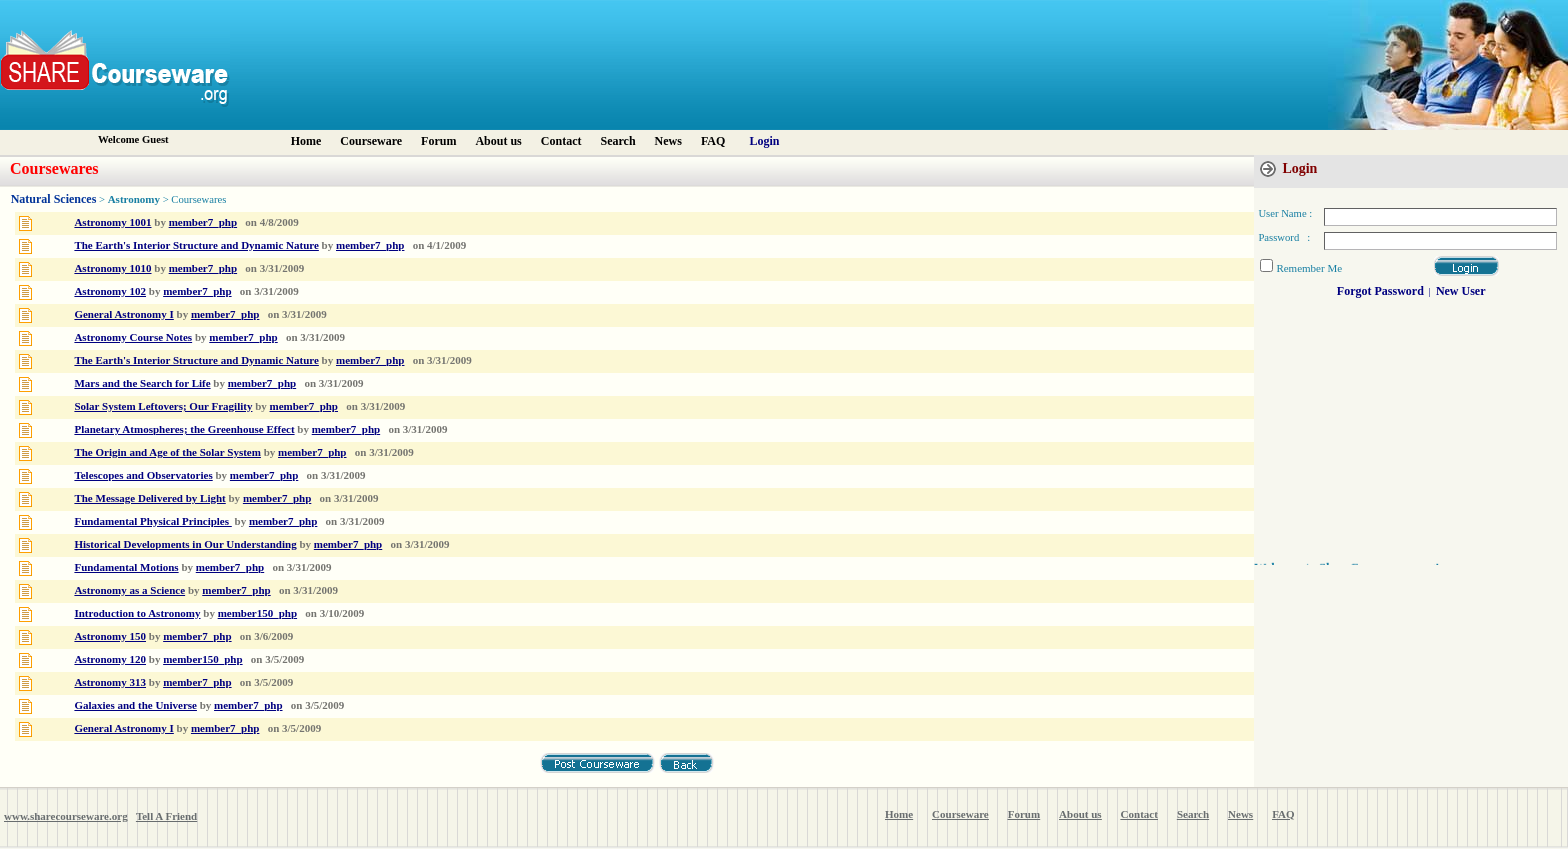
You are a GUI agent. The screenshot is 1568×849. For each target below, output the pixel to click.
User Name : (1285, 213)
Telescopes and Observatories (143, 475)
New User (1461, 291)
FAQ (713, 141)
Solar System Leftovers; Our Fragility (163, 406)
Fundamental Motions (126, 567)
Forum (438, 141)
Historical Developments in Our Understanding (185, 544)
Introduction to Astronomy (137, 613)
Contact (561, 141)
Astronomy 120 (110, 659)
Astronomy (134, 199)
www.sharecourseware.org (66, 816)
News (668, 141)
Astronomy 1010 (112, 268)
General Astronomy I (123, 314)
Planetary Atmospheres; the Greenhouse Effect (184, 429)
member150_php (257, 613)
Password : (1284, 237)
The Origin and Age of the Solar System (167, 452)
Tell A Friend (166, 816)
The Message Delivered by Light (149, 498)
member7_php (203, 222)
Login (765, 141)
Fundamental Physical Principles (152, 521)
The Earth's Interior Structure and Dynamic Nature (196, 245)
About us (498, 141)
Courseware (371, 141)
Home (306, 141)
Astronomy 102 (110, 291)
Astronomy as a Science (129, 590)
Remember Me (1309, 268)
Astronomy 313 (110, 682)
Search (617, 141)
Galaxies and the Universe (135, 705)
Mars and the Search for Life (142, 383)
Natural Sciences (54, 199)
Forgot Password (1380, 291)
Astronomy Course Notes (133, 337)
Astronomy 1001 (112, 222)
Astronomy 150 (110, 636)
